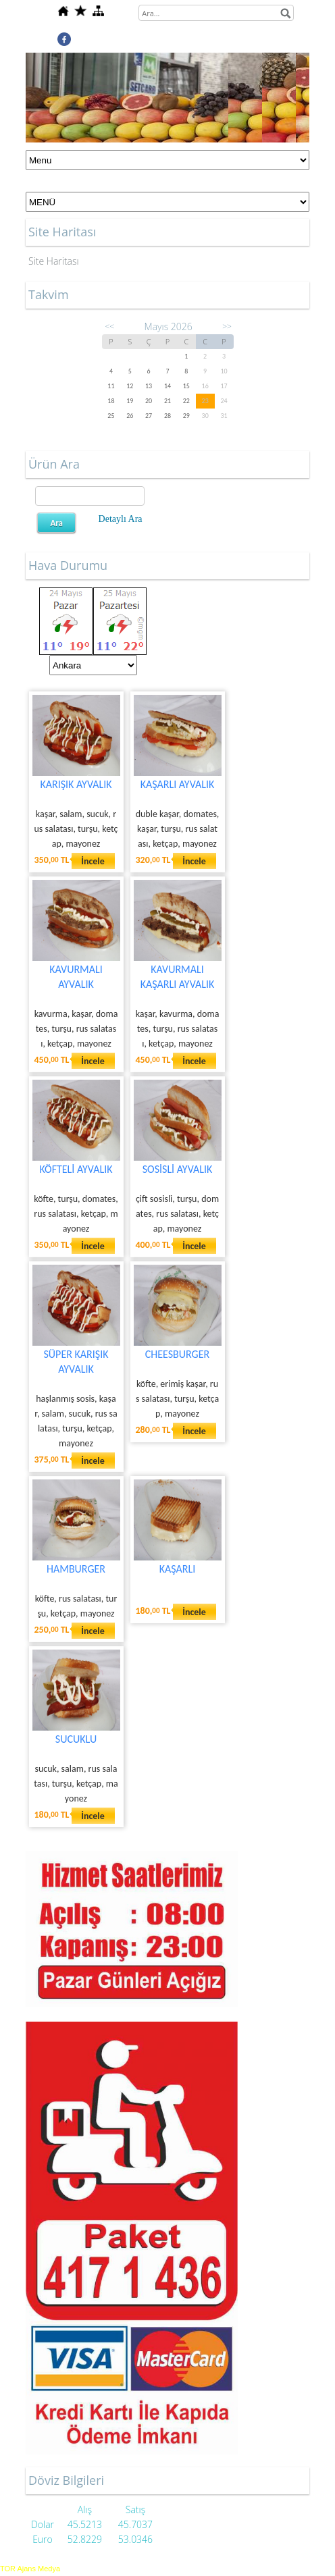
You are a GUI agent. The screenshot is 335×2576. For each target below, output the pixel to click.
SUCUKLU (76, 1739)
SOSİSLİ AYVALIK (178, 1169)
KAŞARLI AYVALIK (177, 784)
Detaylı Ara (121, 519)
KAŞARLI (177, 1568)
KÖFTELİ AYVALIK (75, 1169)
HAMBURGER (76, 1568)
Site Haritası (53, 261)
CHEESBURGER (177, 1354)
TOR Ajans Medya (30, 2569)
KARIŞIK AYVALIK (75, 784)
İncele (93, 861)
